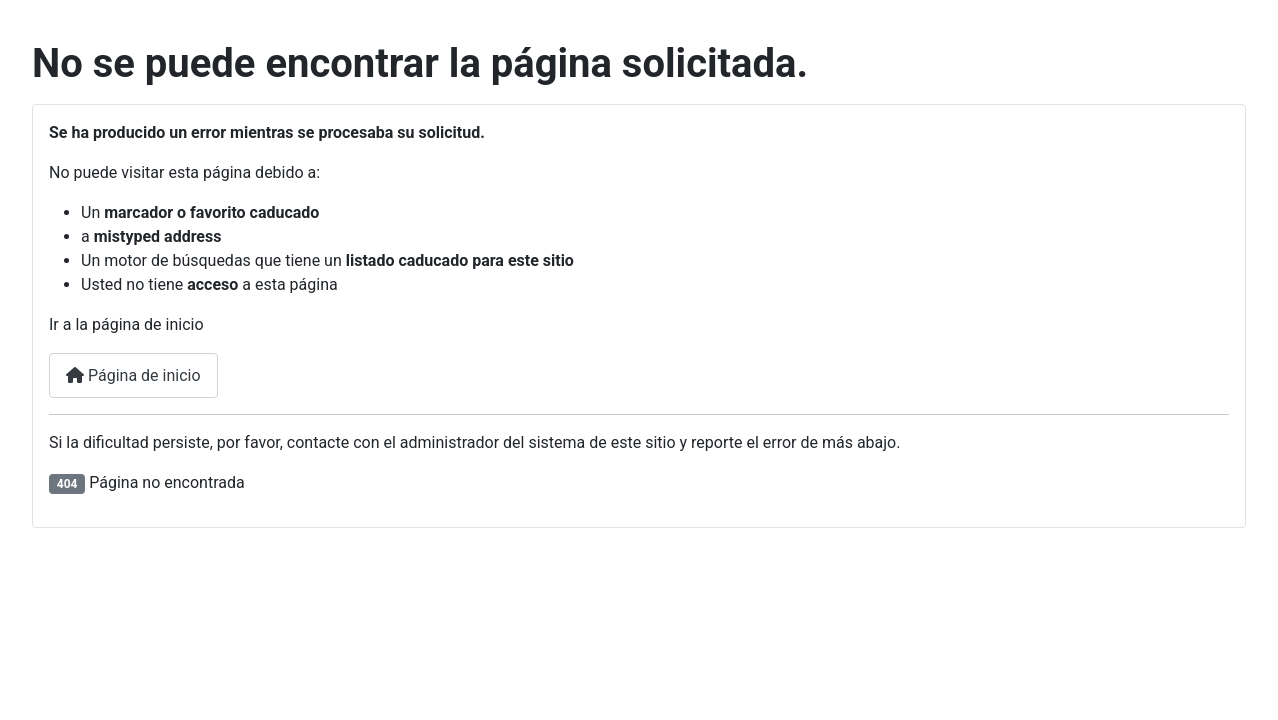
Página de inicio (133, 375)
